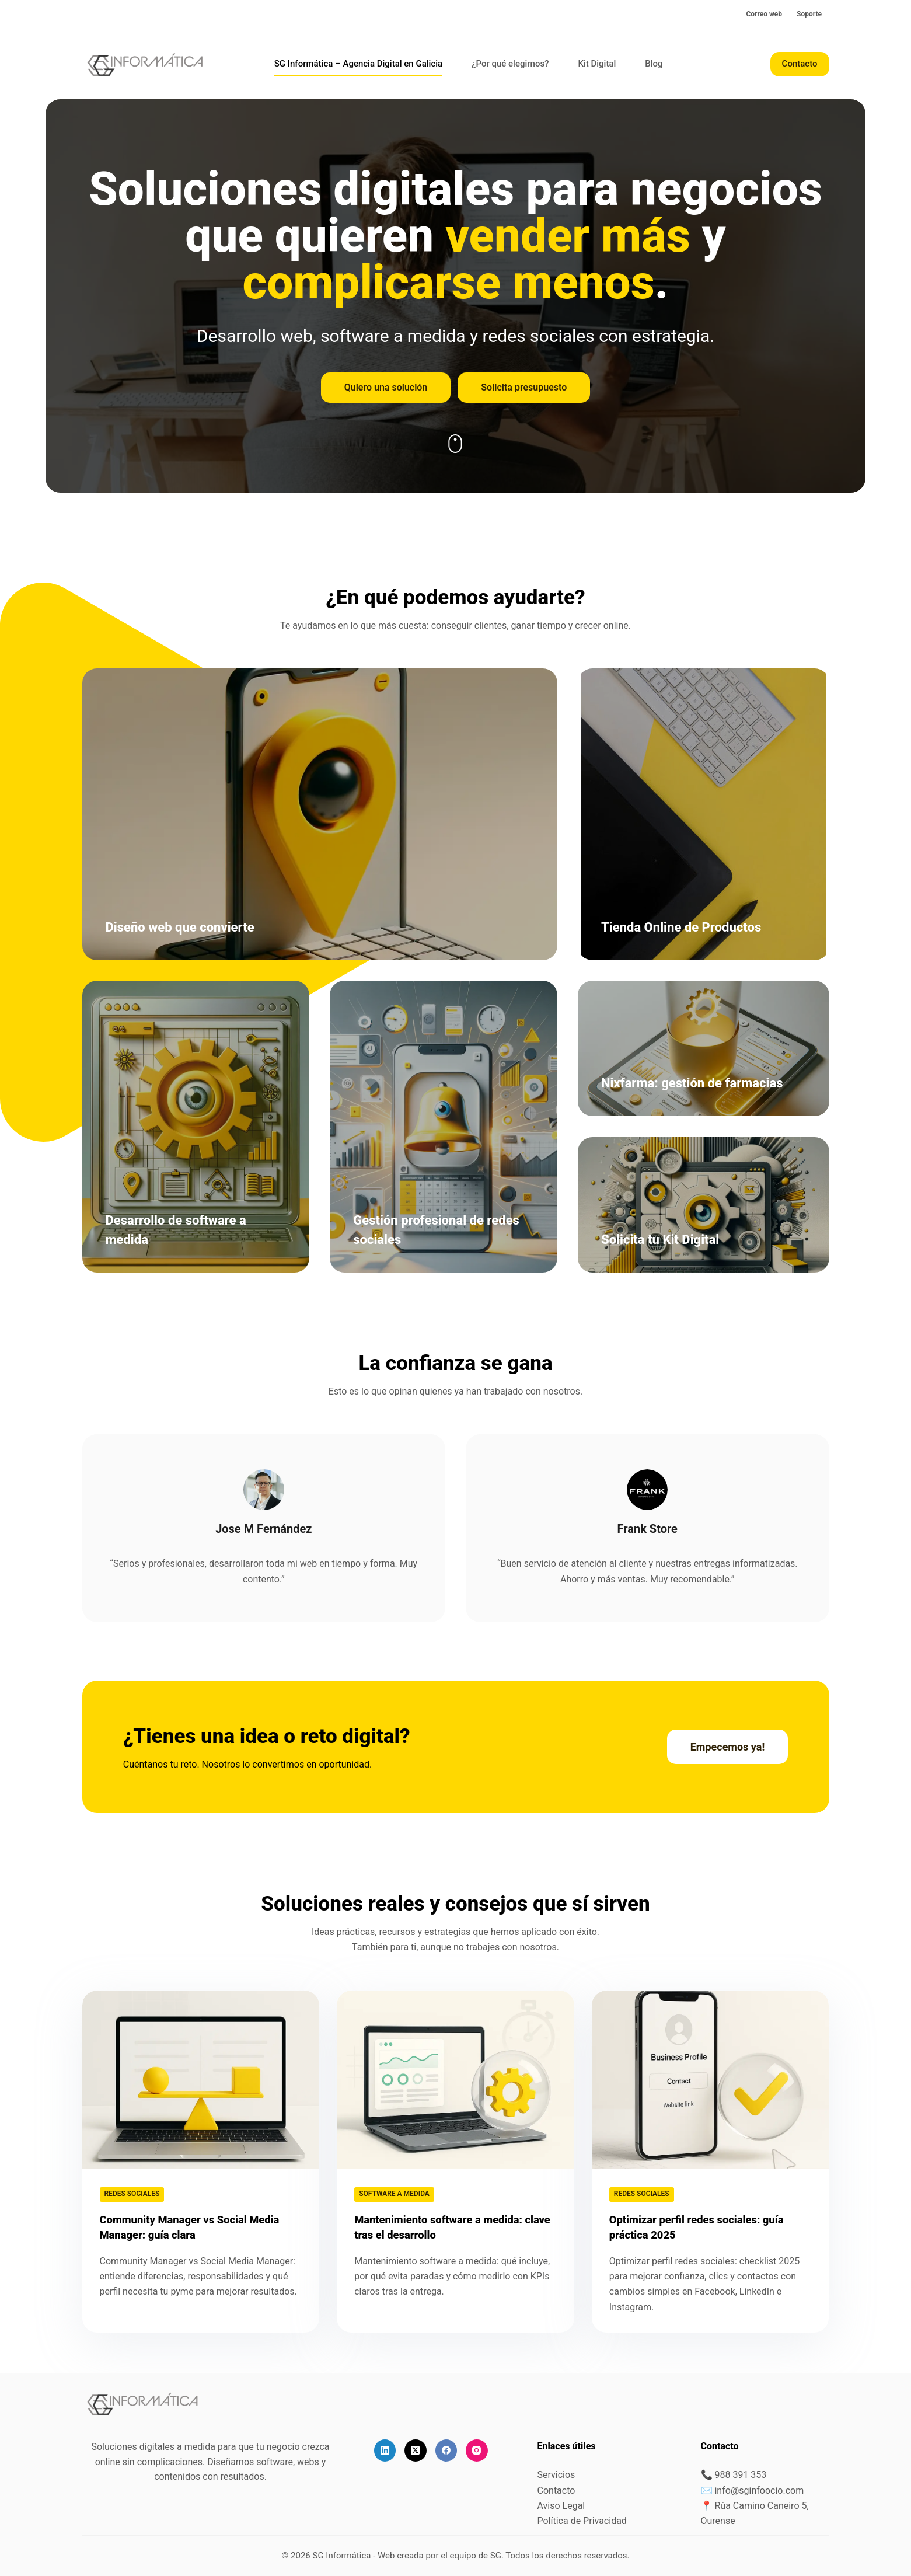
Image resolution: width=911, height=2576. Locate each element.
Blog (653, 63)
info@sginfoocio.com (759, 2490)
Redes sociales (132, 2194)
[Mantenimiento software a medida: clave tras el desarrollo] (455, 2080)
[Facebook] (446, 2450)
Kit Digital (597, 63)
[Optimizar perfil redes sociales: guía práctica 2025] (710, 2080)
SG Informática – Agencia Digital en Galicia (358, 63)
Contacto (800, 63)
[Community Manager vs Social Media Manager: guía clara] (201, 2080)
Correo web (764, 14)
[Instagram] (477, 2450)
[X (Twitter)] (415, 2450)
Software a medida (394, 2194)
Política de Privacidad (582, 2520)
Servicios (556, 2474)
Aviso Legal (561, 2505)
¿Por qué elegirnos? (510, 63)
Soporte (809, 14)
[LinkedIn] (385, 2450)
